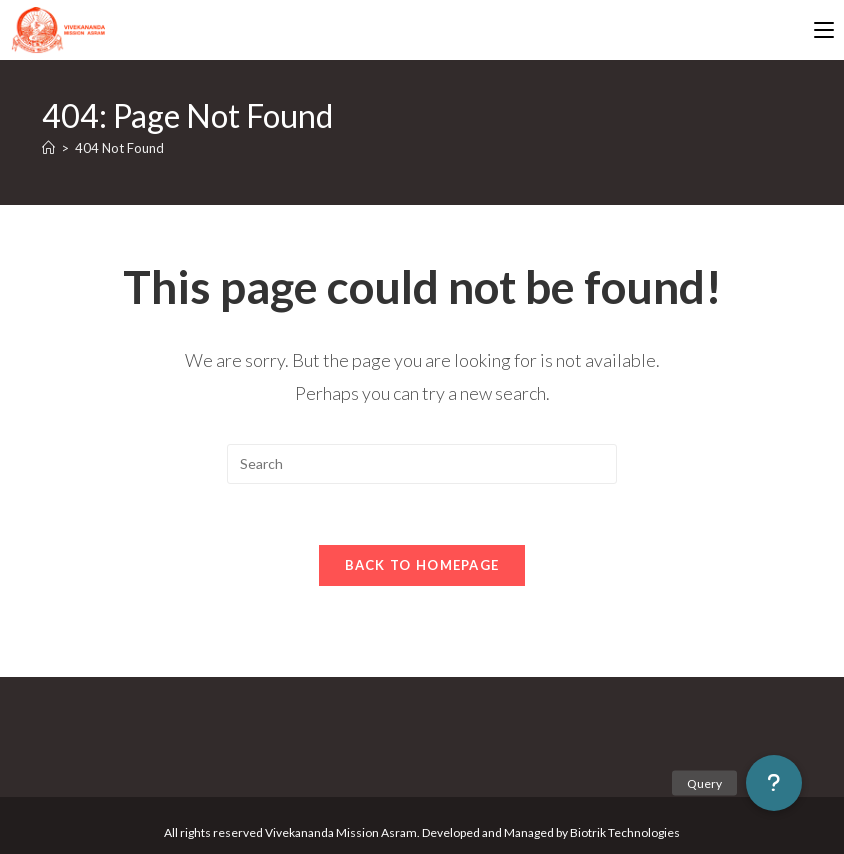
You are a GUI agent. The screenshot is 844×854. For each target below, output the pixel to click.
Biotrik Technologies (625, 832)
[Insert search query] (422, 464)
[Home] (48, 148)
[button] (774, 783)
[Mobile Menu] (824, 30)
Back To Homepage (422, 565)
